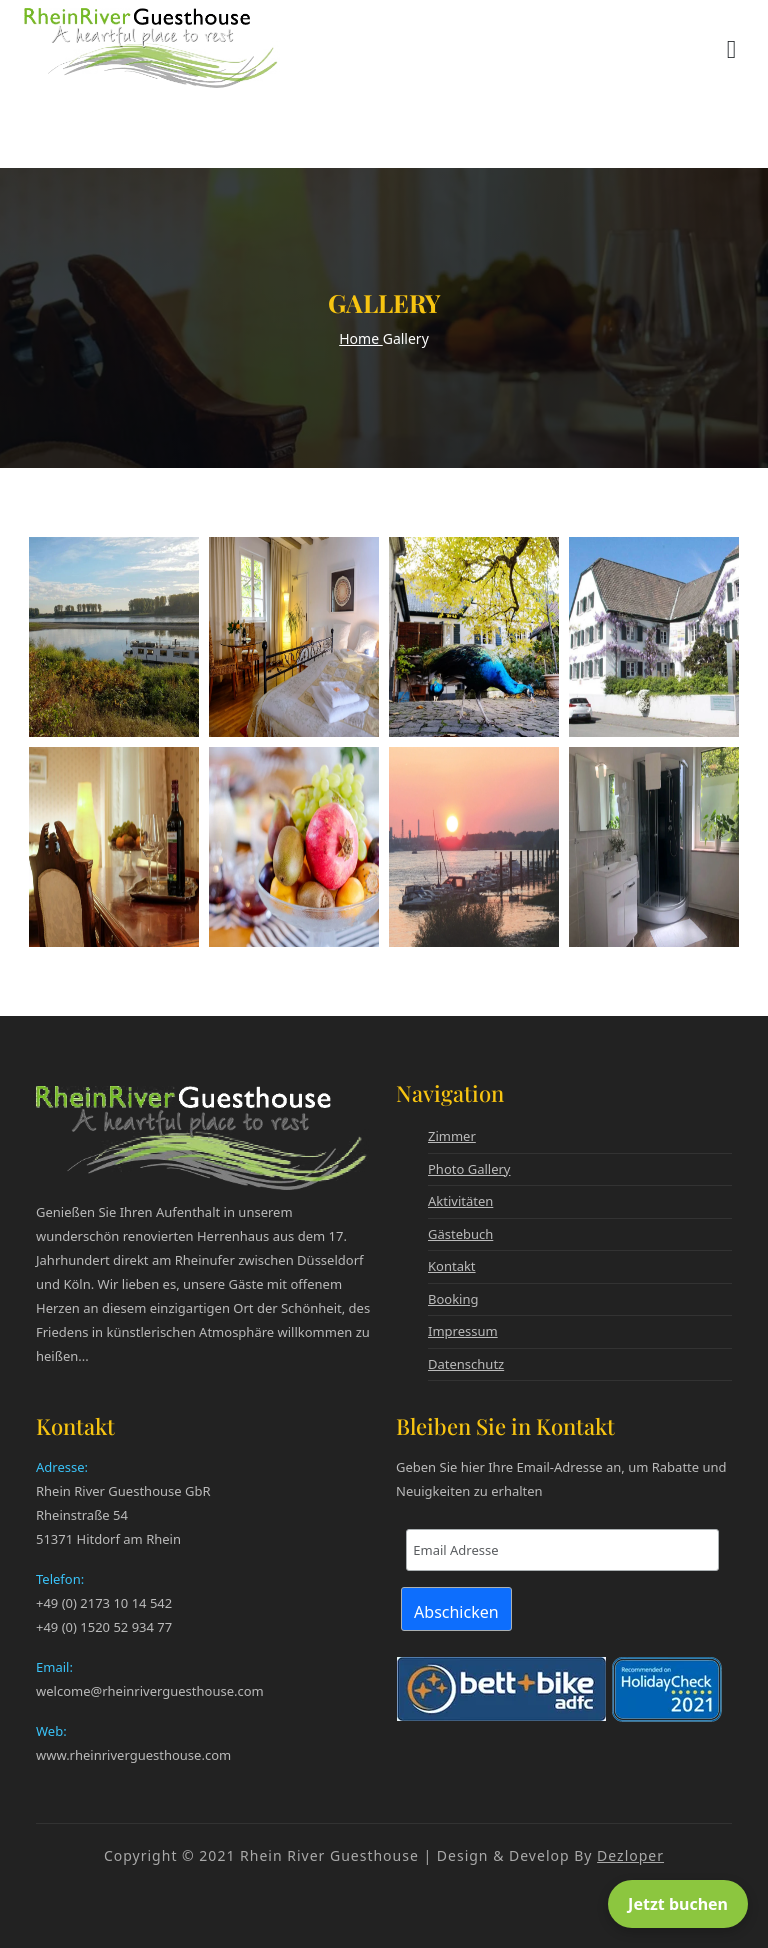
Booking (453, 1299)
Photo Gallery (469, 1169)
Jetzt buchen (678, 1904)
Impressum (463, 1331)
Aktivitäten (460, 1201)
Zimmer (452, 1136)
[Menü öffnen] (731, 48)
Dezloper (630, 1855)
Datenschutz (466, 1364)
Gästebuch (460, 1234)
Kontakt (452, 1266)
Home (360, 338)
